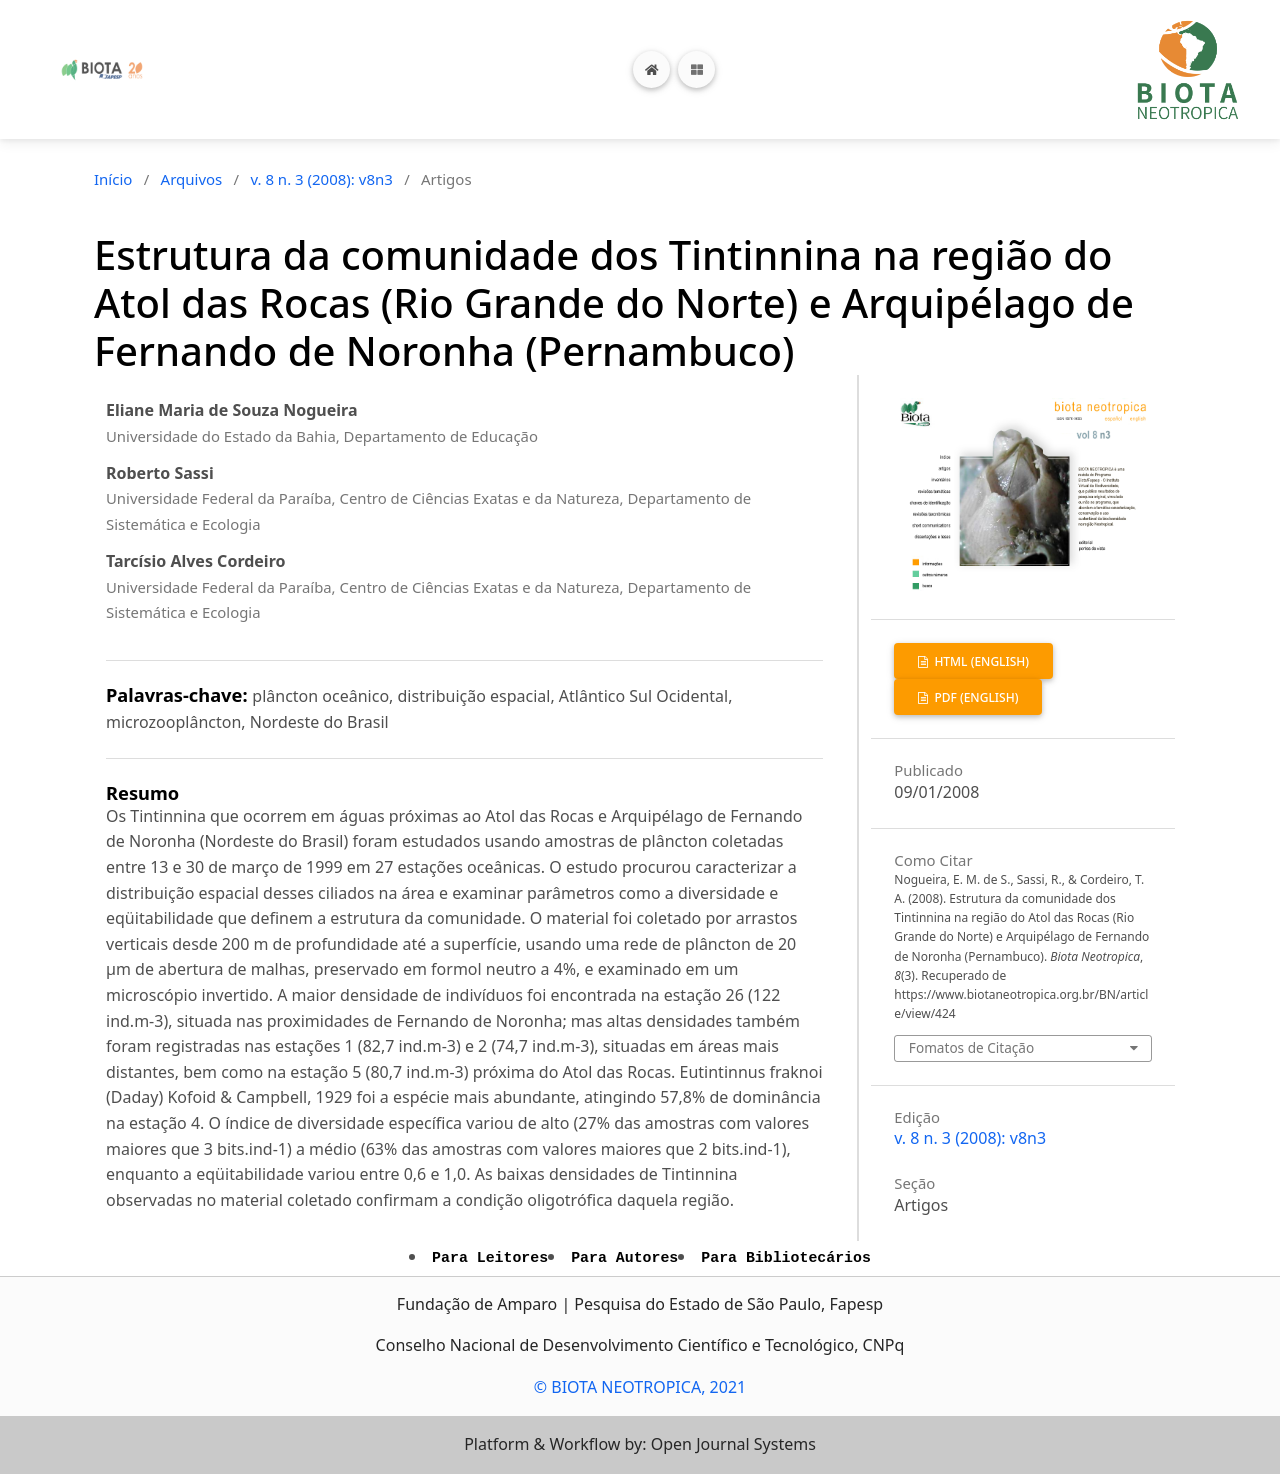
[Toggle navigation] (696, 69)
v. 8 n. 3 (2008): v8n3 (321, 179)
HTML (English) (980, 661)
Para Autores (624, 1258)
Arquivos (192, 179)
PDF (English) (974, 697)
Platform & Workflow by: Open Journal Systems (640, 1444)
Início (113, 179)
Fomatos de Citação (971, 1047)
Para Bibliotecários (786, 1258)
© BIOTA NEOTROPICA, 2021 (640, 1387)
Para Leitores (490, 1258)
